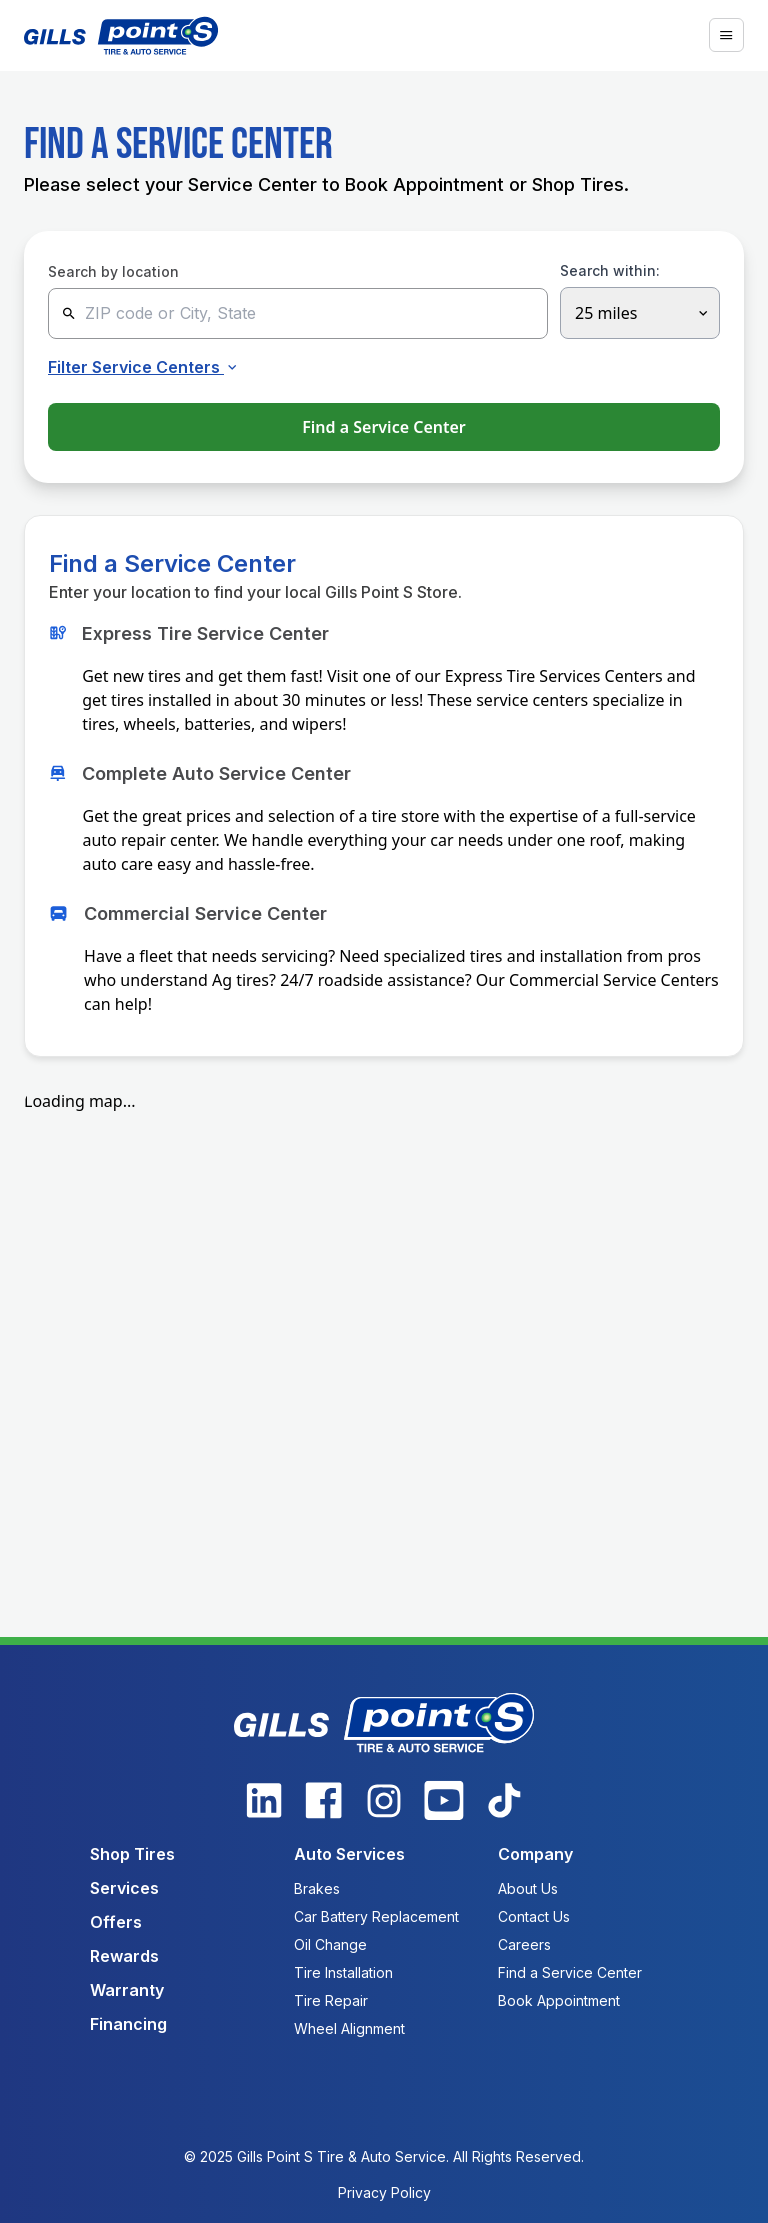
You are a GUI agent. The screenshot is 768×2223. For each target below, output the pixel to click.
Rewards (124, 1956)
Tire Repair (331, 2000)
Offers (116, 1922)
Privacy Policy (384, 2192)
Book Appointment (559, 2000)
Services (124, 1888)
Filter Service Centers (144, 367)
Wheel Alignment (349, 2028)
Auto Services (349, 1854)
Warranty (127, 1990)
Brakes (317, 1888)
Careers (524, 1944)
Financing (128, 2024)
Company (535, 1854)
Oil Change (330, 1944)
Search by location (113, 272)
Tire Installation (343, 1972)
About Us (528, 1888)
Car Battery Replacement (376, 1916)
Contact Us (534, 1916)
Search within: (610, 271)
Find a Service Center (384, 427)
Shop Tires (132, 1854)
